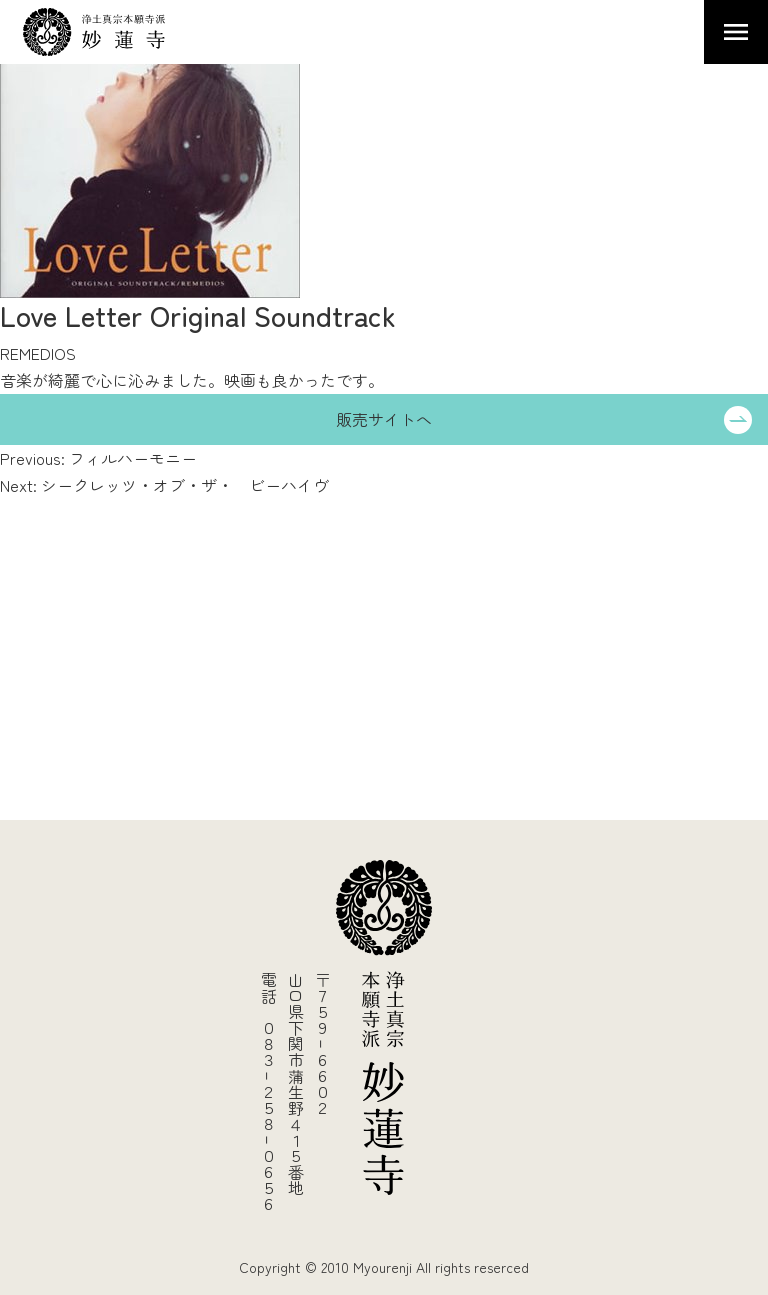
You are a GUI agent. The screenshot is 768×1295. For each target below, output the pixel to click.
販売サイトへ (384, 419)
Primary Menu (736, 32)
